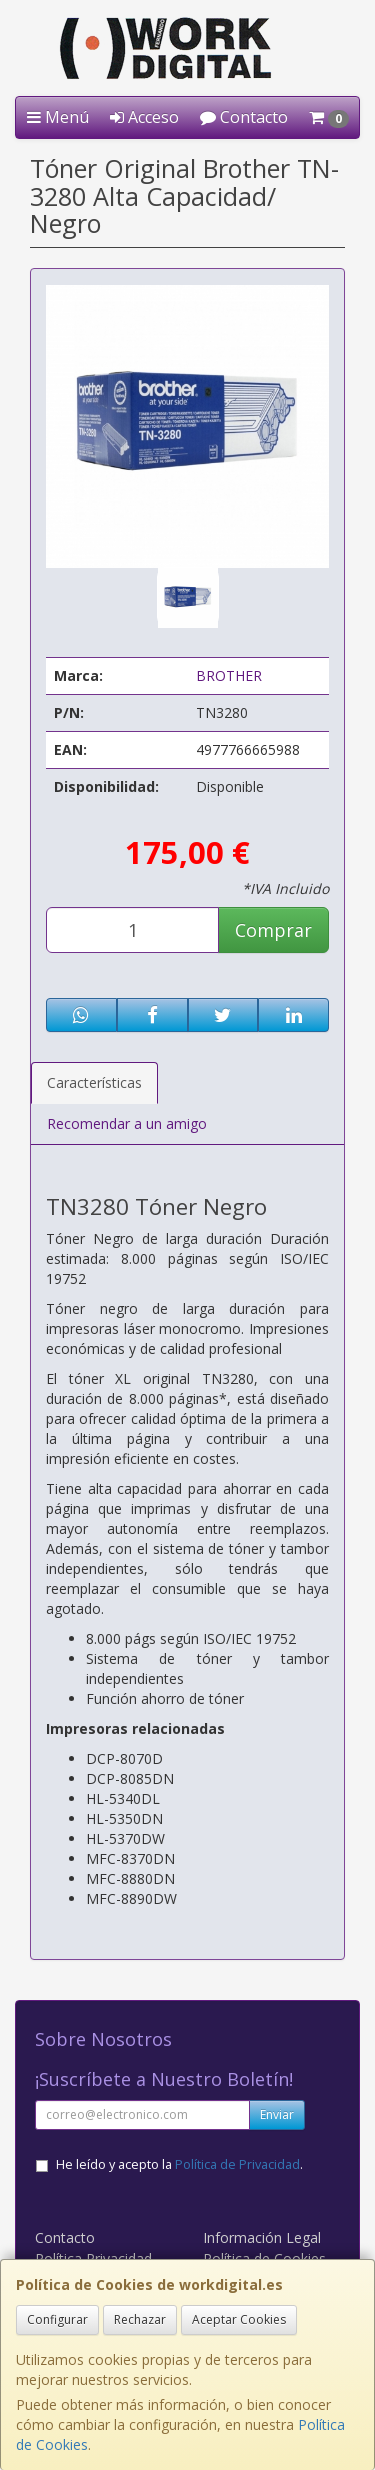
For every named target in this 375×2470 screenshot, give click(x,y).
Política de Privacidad (237, 2164)
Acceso (144, 117)
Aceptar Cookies (239, 2319)
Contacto (244, 117)
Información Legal (262, 2237)
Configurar (57, 2319)
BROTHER (229, 675)
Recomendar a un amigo (127, 1123)
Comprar (273, 930)
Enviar (277, 2114)
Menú (58, 117)
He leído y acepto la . (179, 2164)
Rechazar (140, 2319)
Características (94, 1082)
